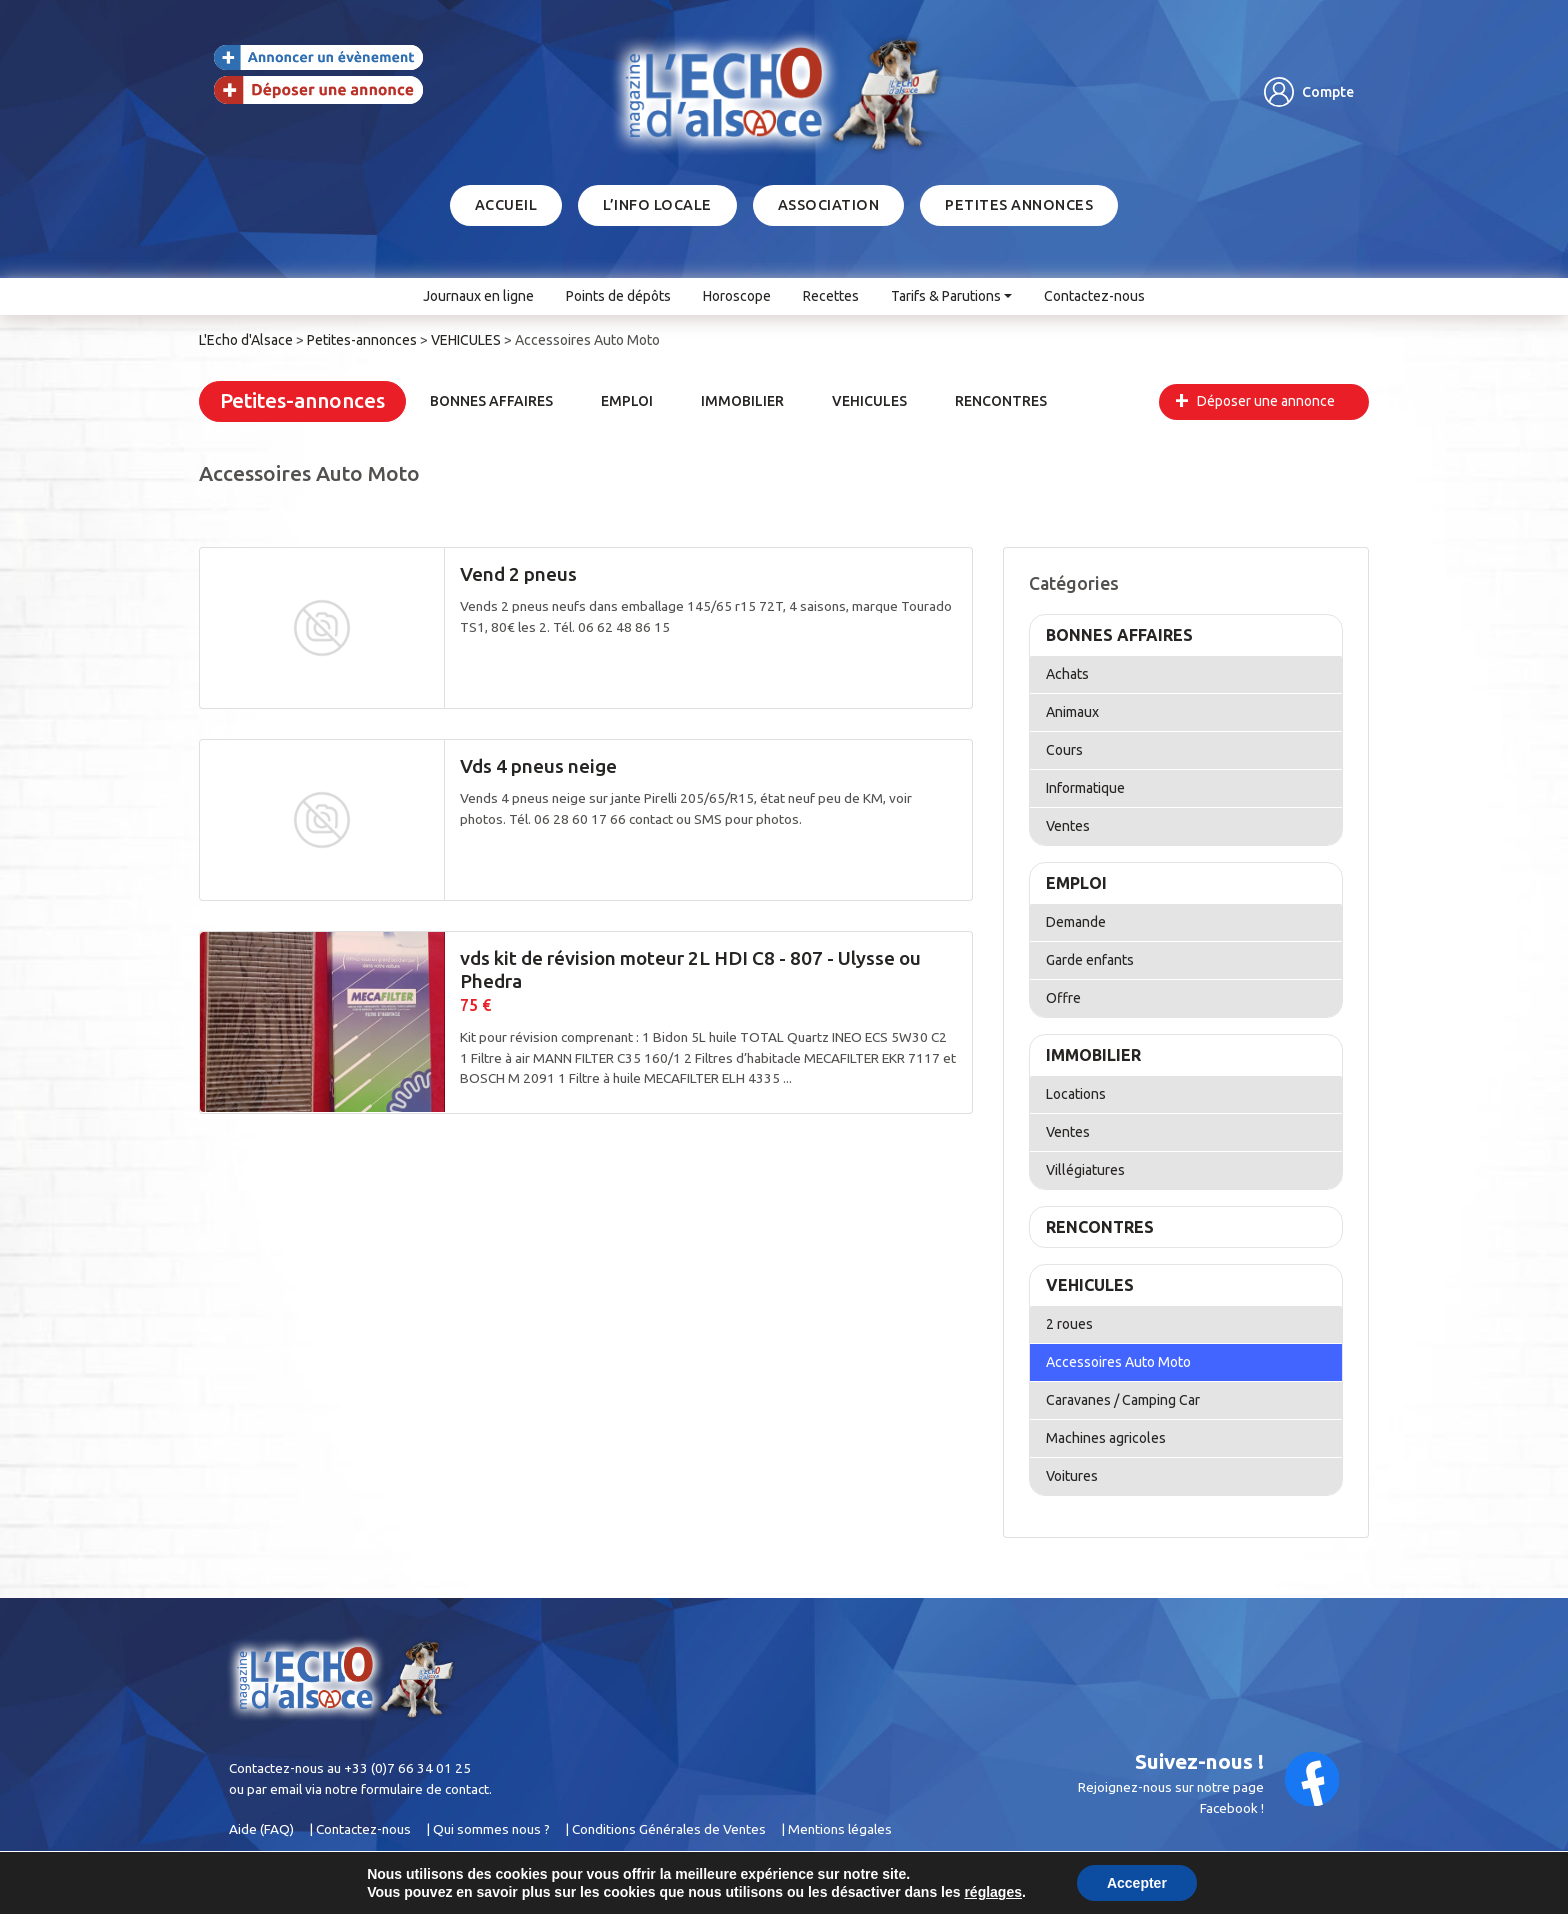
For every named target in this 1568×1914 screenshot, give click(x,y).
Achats (1067, 674)
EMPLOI (627, 401)
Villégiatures (1085, 1170)
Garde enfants (1090, 960)
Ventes (1068, 826)
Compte (1328, 92)
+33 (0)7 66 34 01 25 (407, 1768)
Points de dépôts (618, 296)
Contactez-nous (1094, 296)
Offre (1063, 998)
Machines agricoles (1106, 1438)
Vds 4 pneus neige (538, 766)
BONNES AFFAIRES (491, 401)
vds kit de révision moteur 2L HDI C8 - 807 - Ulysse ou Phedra (690, 969)
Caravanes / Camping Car (1123, 1400)
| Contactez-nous (360, 1829)
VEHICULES (869, 401)
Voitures (1072, 1476)
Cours (1064, 750)
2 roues (1069, 1324)
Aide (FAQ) (261, 1829)
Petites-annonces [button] (302, 400)
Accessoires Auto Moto (1118, 1362)
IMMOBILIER (742, 401)
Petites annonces (1019, 205)
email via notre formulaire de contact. (381, 1789)
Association (829, 205)
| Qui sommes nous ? (488, 1829)
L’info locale (657, 205)
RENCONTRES (1001, 401)
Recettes (831, 296)
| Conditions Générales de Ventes (665, 1829)
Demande (1076, 922)
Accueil (506, 205)
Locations (1076, 1094)
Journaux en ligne (478, 296)
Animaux (1072, 712)
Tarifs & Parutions (946, 296)
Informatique (1085, 788)
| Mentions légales (836, 1829)
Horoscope (737, 296)
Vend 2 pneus (518, 574)
